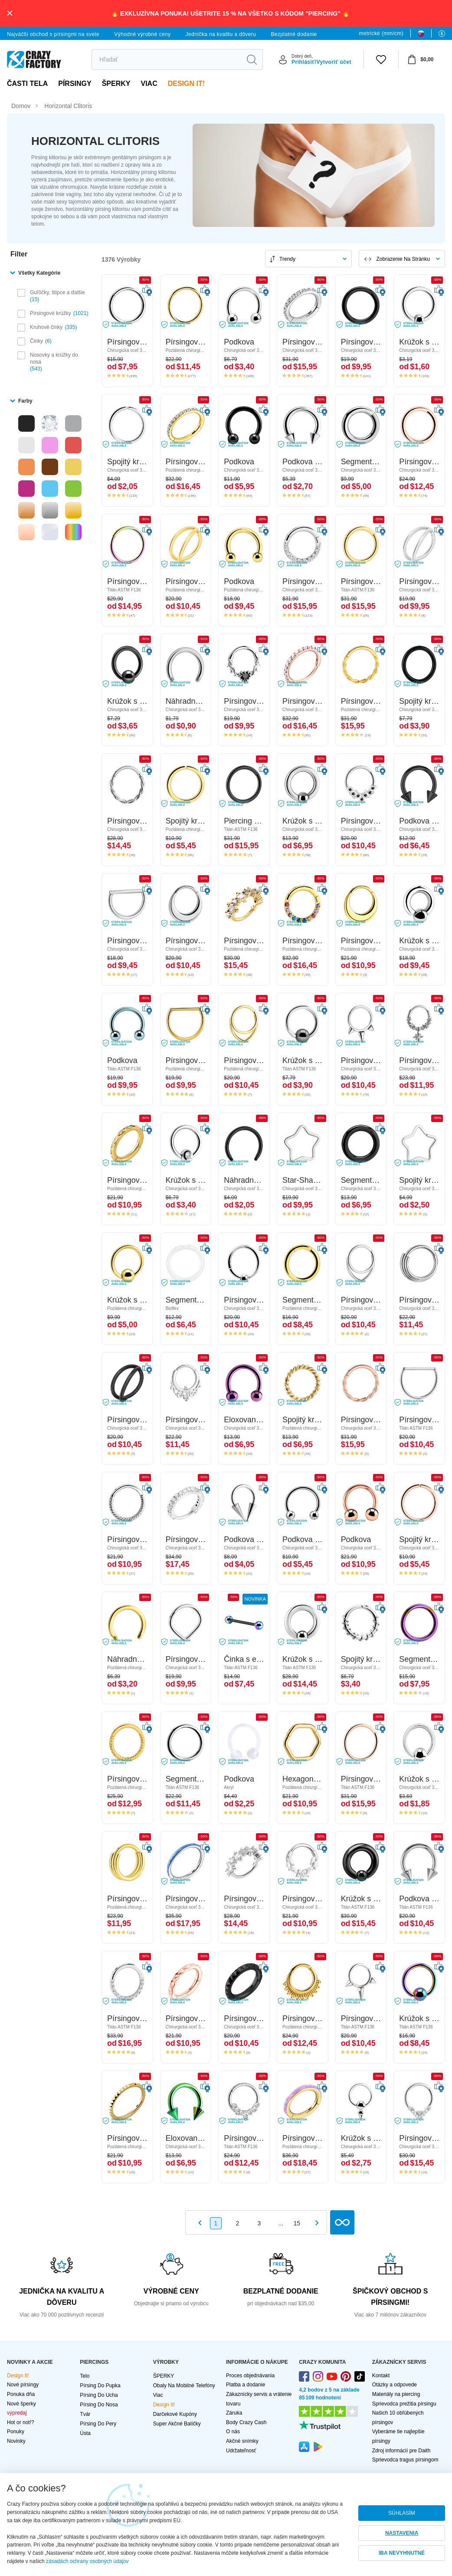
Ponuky (15, 2431)
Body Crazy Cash (246, 2422)
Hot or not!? (20, 2422)
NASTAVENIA (401, 2533)
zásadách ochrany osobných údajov (87, 2561)
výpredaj (16, 2413)
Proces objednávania (250, 2376)
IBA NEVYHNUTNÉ (402, 2553)
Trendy (287, 259)
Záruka (234, 2413)
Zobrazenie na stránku (403, 259)
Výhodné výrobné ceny (142, 34)
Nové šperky (21, 2404)
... (281, 2223)
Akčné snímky (242, 2441)
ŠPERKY (116, 83)
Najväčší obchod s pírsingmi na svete (53, 34)
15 (297, 2223)
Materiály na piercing (396, 2394)
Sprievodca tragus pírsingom (405, 2460)
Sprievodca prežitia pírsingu (404, 2404)
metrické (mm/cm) (381, 33)
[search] (166, 59)
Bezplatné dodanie (294, 34)
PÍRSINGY (74, 83)
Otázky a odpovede (394, 2385)
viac (149, 83)
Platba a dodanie (245, 2385)
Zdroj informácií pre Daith (401, 2451)
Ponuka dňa (21, 2394)
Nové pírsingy (23, 2385)
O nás (233, 2431)
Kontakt (381, 2376)
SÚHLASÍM (401, 2513)
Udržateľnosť (241, 2451)
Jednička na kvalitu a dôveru (221, 34)
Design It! (186, 83)
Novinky (16, 2441)
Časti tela (27, 83)
